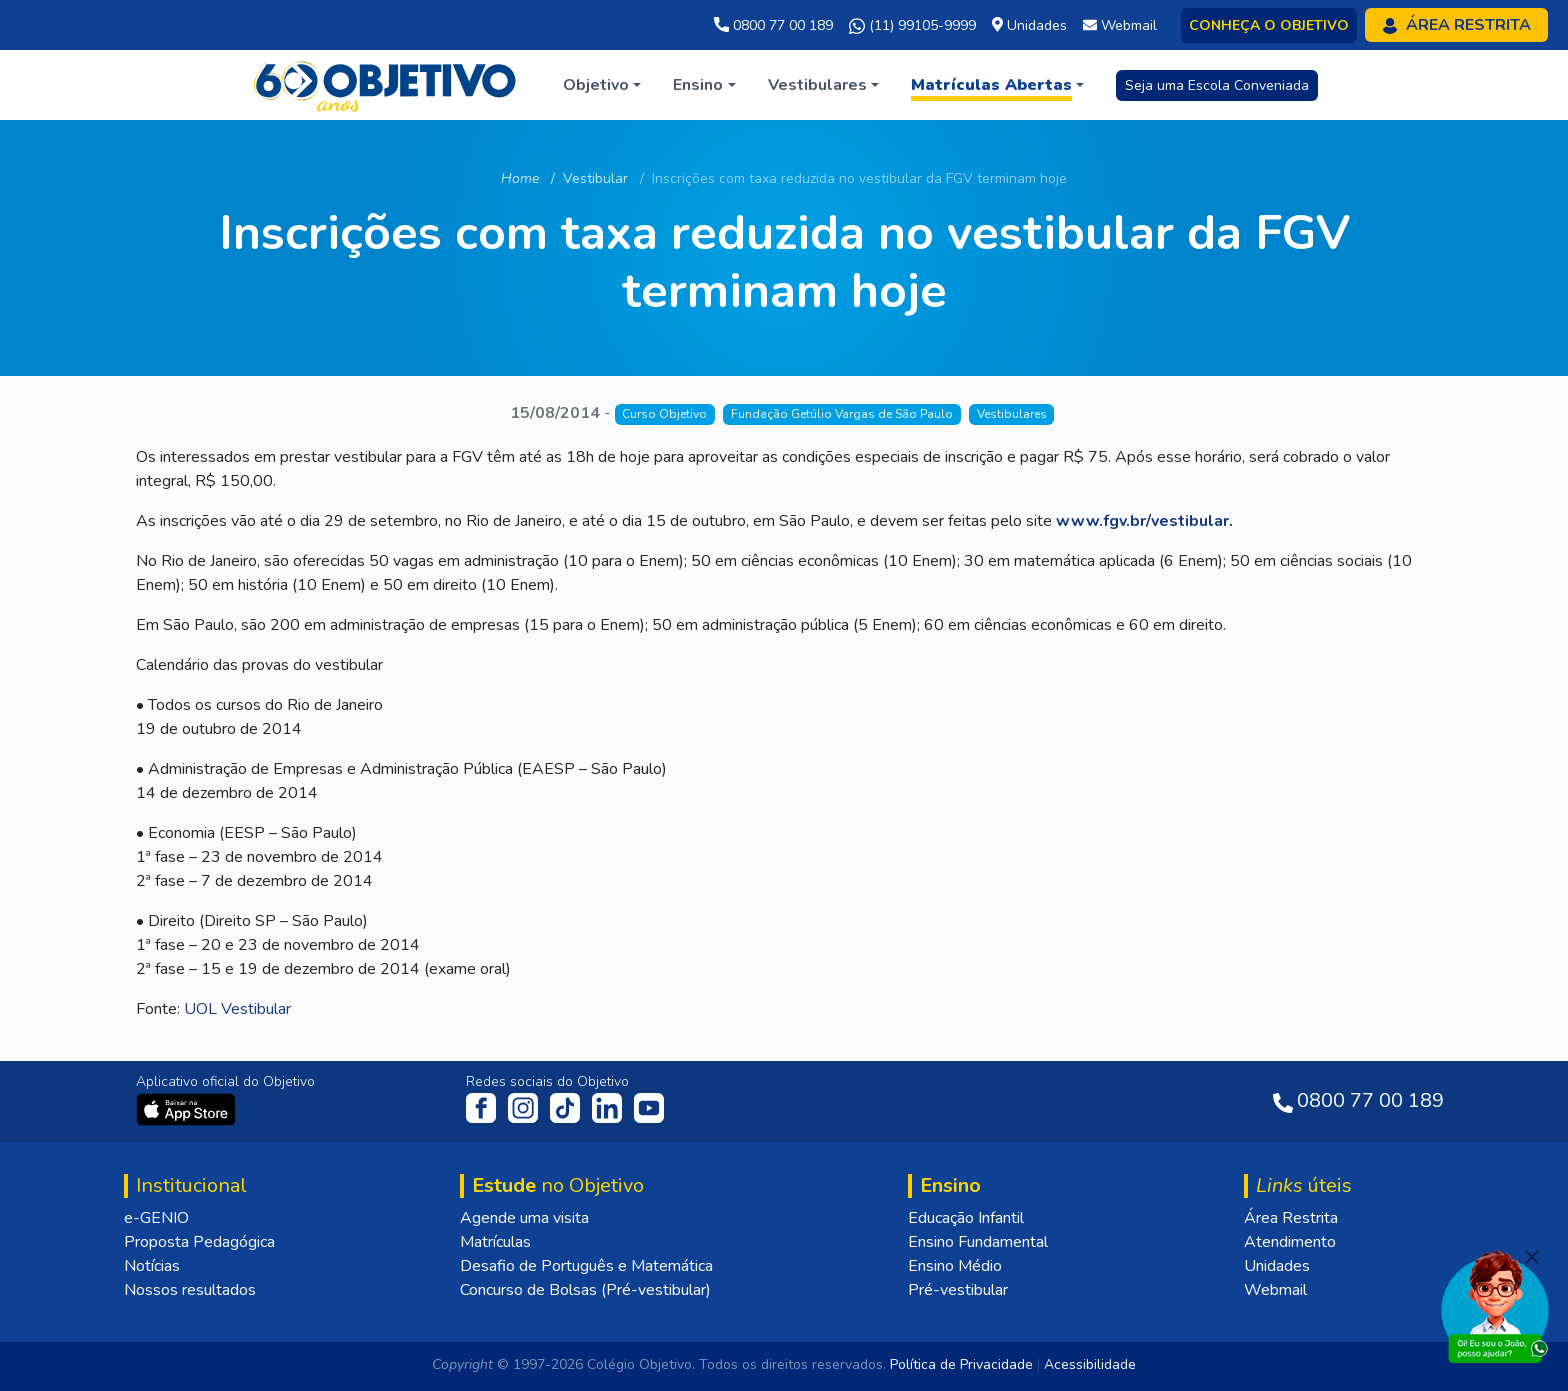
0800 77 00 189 (773, 25)
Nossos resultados (190, 1290)
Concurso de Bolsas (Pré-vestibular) (585, 1290)
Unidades (1277, 1266)
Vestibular (595, 178)
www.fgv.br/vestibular (1142, 521)
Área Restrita (1291, 1218)
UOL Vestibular (237, 1009)
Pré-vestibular (958, 1290)
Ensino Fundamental (978, 1242)
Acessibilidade (1090, 1364)
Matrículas (495, 1242)
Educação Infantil (966, 1218)
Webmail (1275, 1290)
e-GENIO (156, 1218)
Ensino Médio (955, 1266)
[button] (602, 85)
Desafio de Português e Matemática (586, 1266)
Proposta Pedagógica (199, 1242)
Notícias (152, 1266)
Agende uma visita (524, 1218)
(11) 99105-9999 (912, 26)
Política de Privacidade (961, 1364)
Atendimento (1290, 1242)
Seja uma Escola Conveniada (1217, 85)
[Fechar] (1532, 1257)
